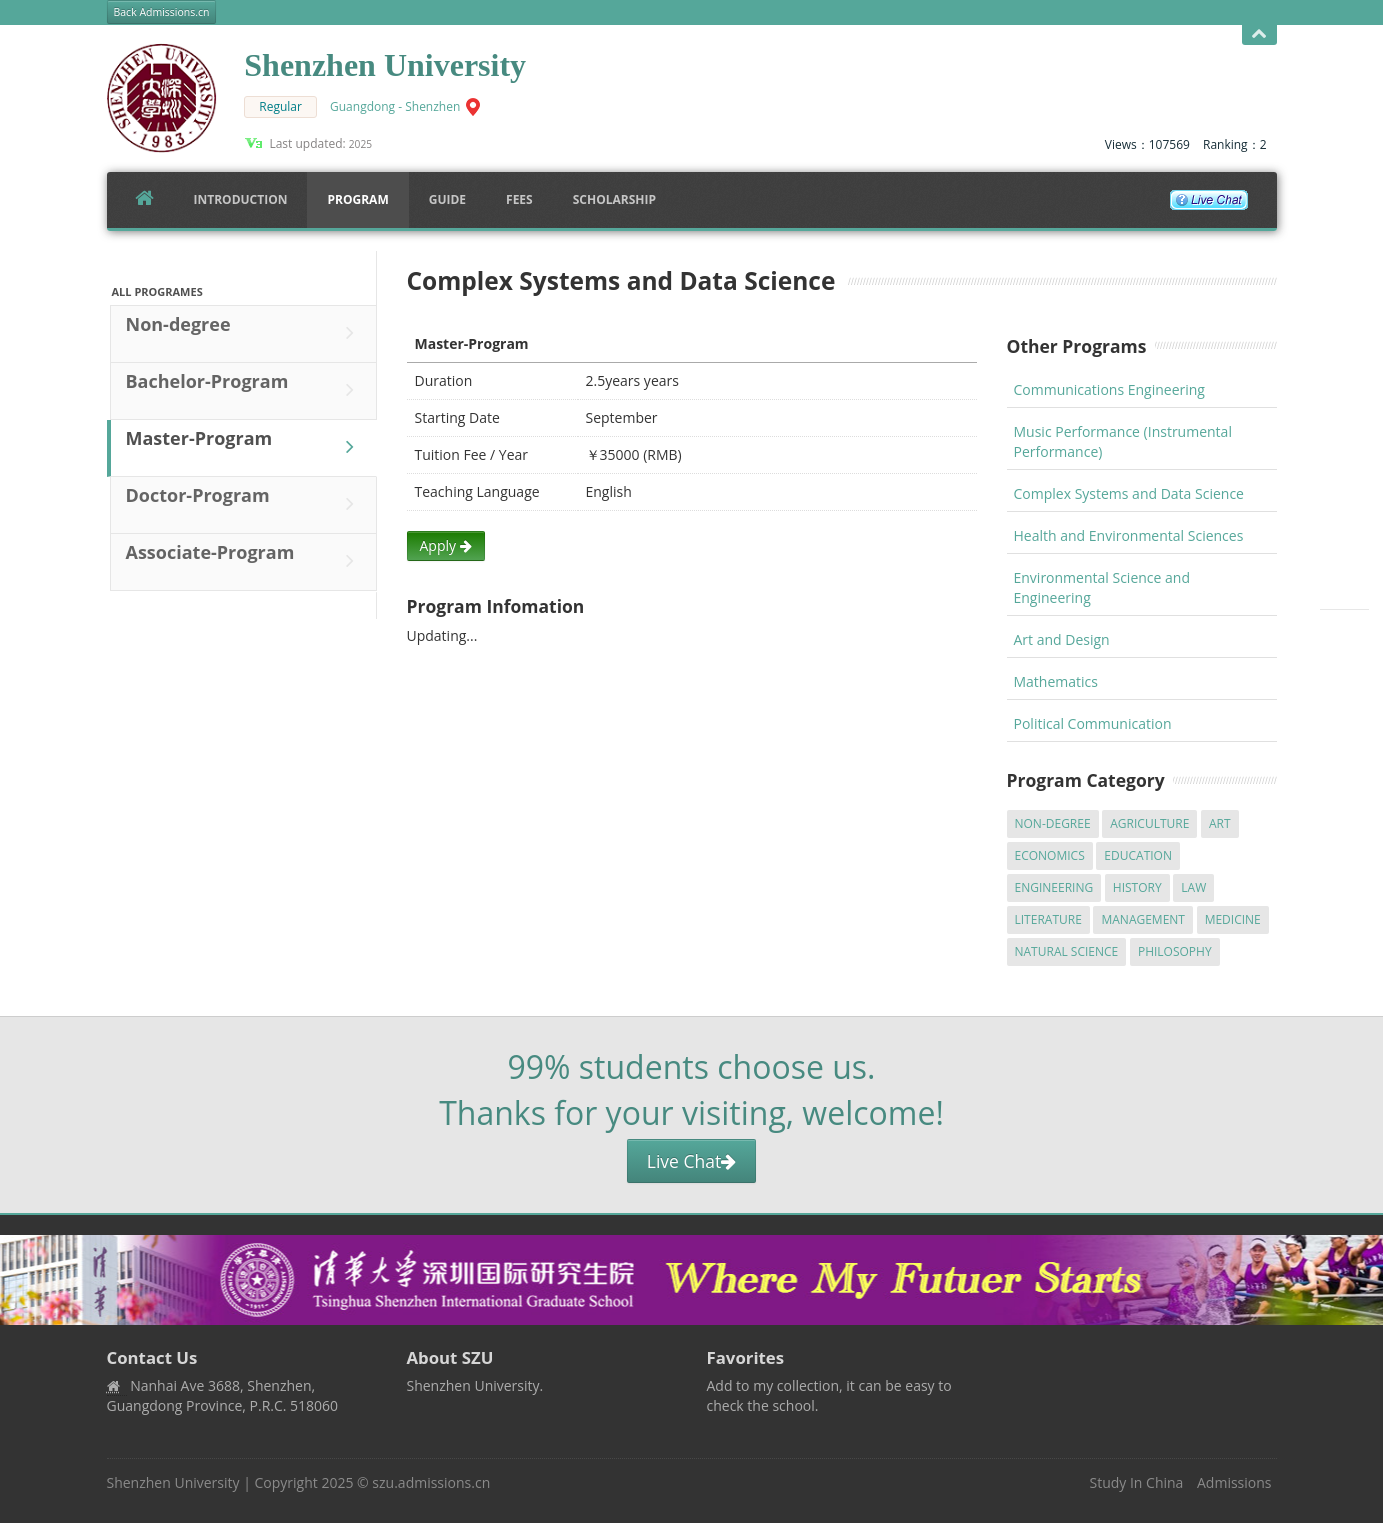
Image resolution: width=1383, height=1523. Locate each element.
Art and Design (1062, 639)
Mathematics (1056, 681)
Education (1138, 855)
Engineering (1054, 887)
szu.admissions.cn (431, 1482)
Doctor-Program (245, 504)
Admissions (1234, 1482)
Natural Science (1067, 951)
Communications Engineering (1109, 389)
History (1137, 887)
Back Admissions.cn (162, 12)
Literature (1048, 919)
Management (1143, 919)
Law (1193, 887)
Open (1259, 34)
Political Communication (1093, 723)
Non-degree (245, 333)
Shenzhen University (173, 1482)
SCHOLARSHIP (614, 199)
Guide (447, 199)
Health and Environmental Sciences (1129, 535)
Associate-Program (245, 561)
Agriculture (1149, 823)
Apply (446, 545)
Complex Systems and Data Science (1129, 493)
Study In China (1136, 1482)
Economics (1050, 855)
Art (1220, 823)
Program (357, 199)
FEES (519, 199)
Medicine (1233, 919)
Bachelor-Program (245, 390)
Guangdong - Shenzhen (395, 106)
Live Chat (691, 1161)
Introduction (241, 199)
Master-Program (245, 447)
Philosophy (1175, 951)
